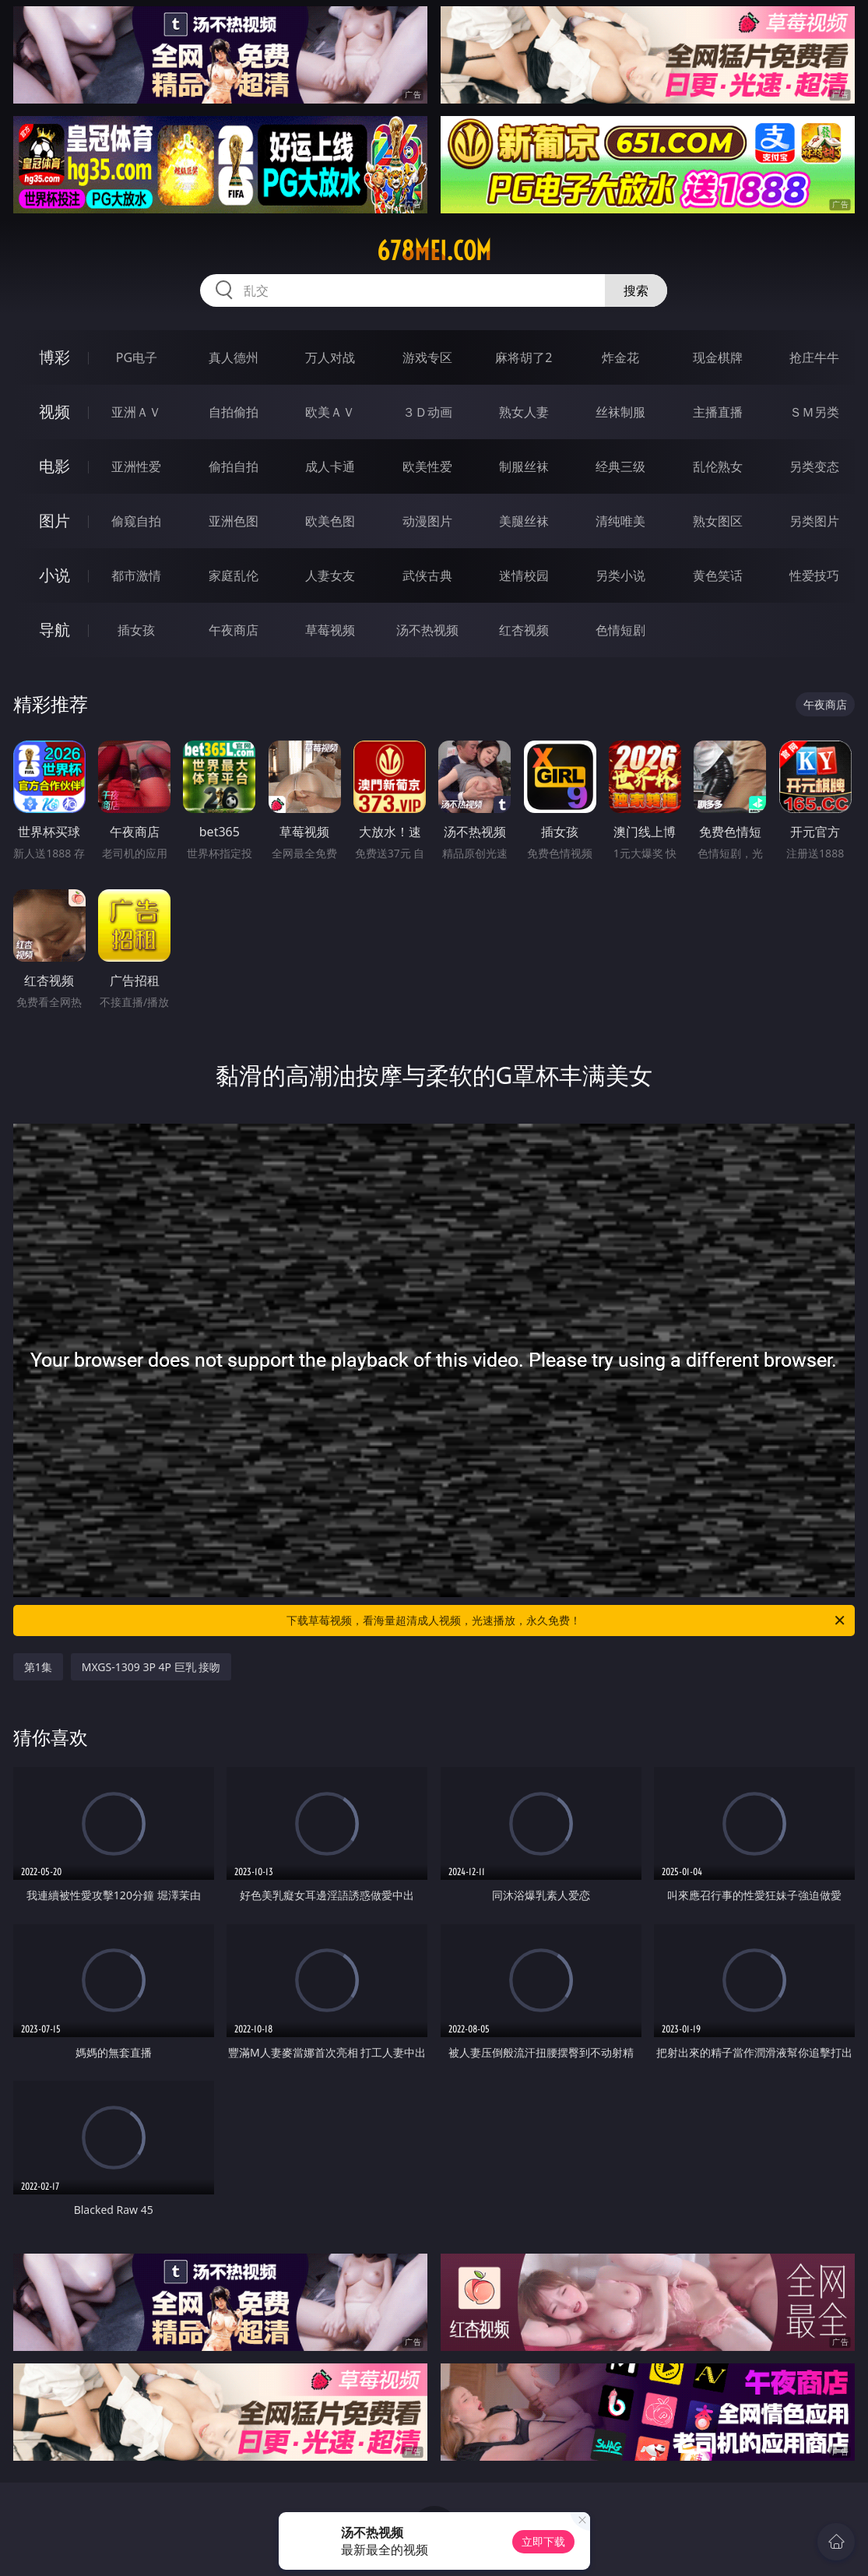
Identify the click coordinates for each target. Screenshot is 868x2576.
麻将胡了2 (523, 357)
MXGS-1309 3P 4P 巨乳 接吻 (151, 1666)
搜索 (636, 290)
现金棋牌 (718, 357)
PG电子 (136, 357)
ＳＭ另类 (814, 412)
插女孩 (136, 630)
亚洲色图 (233, 521)
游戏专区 (427, 357)
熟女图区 (718, 521)
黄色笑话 (718, 575)
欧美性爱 (427, 466)
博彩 (54, 357)
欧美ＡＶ (330, 412)
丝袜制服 (620, 412)
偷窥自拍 (136, 521)
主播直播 (718, 412)
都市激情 (136, 575)
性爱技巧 (814, 575)
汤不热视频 (427, 630)
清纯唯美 (620, 521)
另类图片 (814, 521)
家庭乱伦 (233, 575)
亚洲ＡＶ (136, 412)
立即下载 (543, 2541)
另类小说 (620, 575)
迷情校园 (524, 575)
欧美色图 (330, 521)
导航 (54, 629)
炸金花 (620, 357)
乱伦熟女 (718, 466)
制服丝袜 (524, 466)
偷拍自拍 (233, 466)
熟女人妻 (524, 412)
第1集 (38, 1666)
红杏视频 (524, 630)
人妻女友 (330, 575)
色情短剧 (620, 630)
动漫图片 (427, 521)
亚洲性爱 (136, 466)
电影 (54, 466)
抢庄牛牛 (814, 357)
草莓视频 (330, 630)
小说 (54, 575)
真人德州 (233, 357)
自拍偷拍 (233, 412)
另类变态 (814, 466)
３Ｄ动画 (427, 412)
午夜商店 (233, 630)
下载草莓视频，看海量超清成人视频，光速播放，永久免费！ (566, 1620)
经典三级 (620, 466)
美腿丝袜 (524, 521)
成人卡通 (330, 466)
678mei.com (434, 250)
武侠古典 (427, 575)
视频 (54, 411)
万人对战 (330, 357)
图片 (54, 520)
